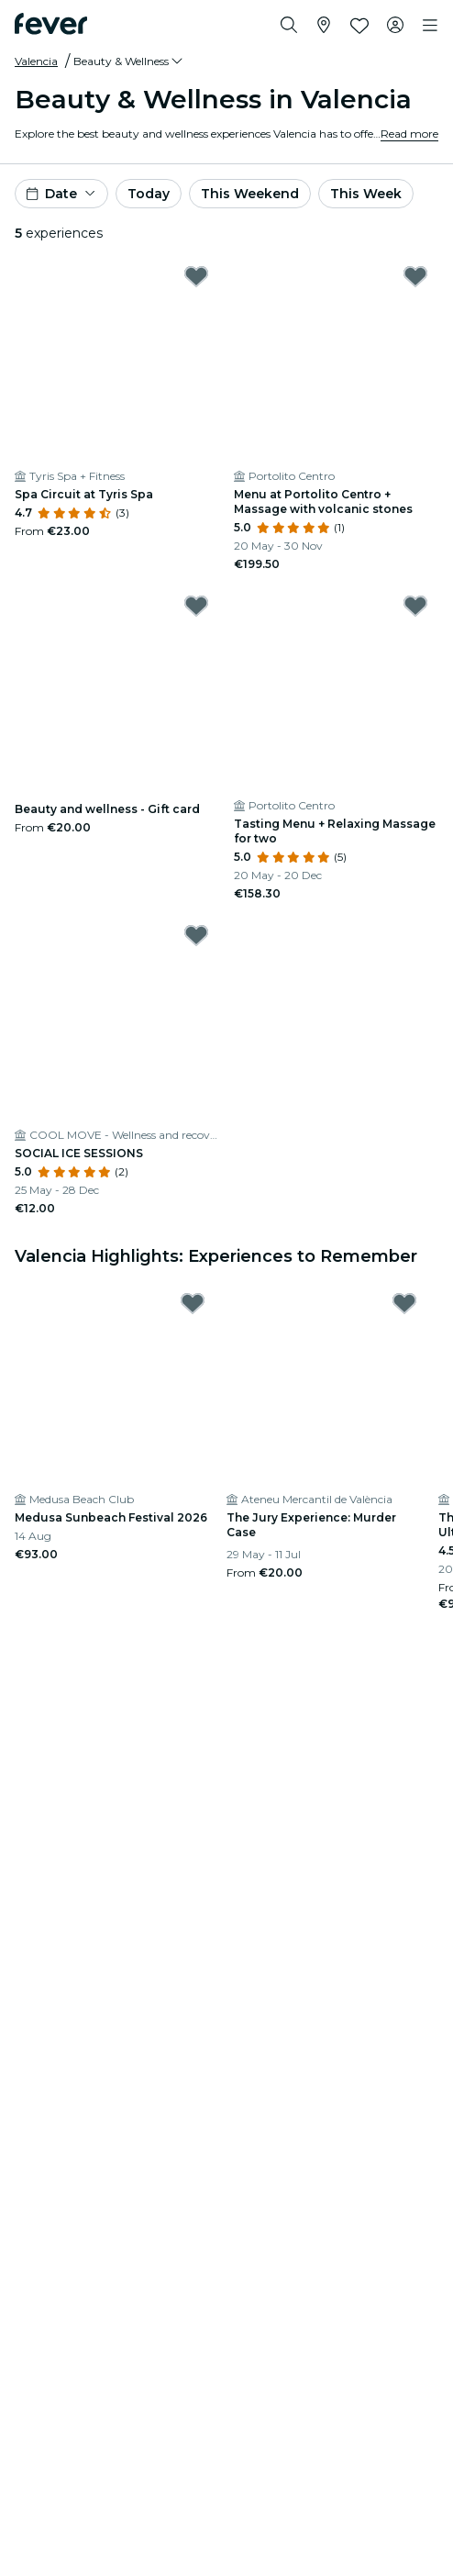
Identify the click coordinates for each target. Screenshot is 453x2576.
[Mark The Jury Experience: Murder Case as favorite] (404, 1303)
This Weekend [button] (250, 193)
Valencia (36, 61)
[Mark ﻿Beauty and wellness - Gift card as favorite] (196, 606)
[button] (129, 61)
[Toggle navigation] (430, 25)
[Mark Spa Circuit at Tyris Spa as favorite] (196, 276)
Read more (409, 133)
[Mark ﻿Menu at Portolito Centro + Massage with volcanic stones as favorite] (415, 276)
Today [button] (148, 193)
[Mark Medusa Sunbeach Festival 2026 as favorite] (192, 1303)
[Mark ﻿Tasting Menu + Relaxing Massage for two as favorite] (415, 606)
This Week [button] (366, 193)
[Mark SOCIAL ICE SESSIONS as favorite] (196, 935)
